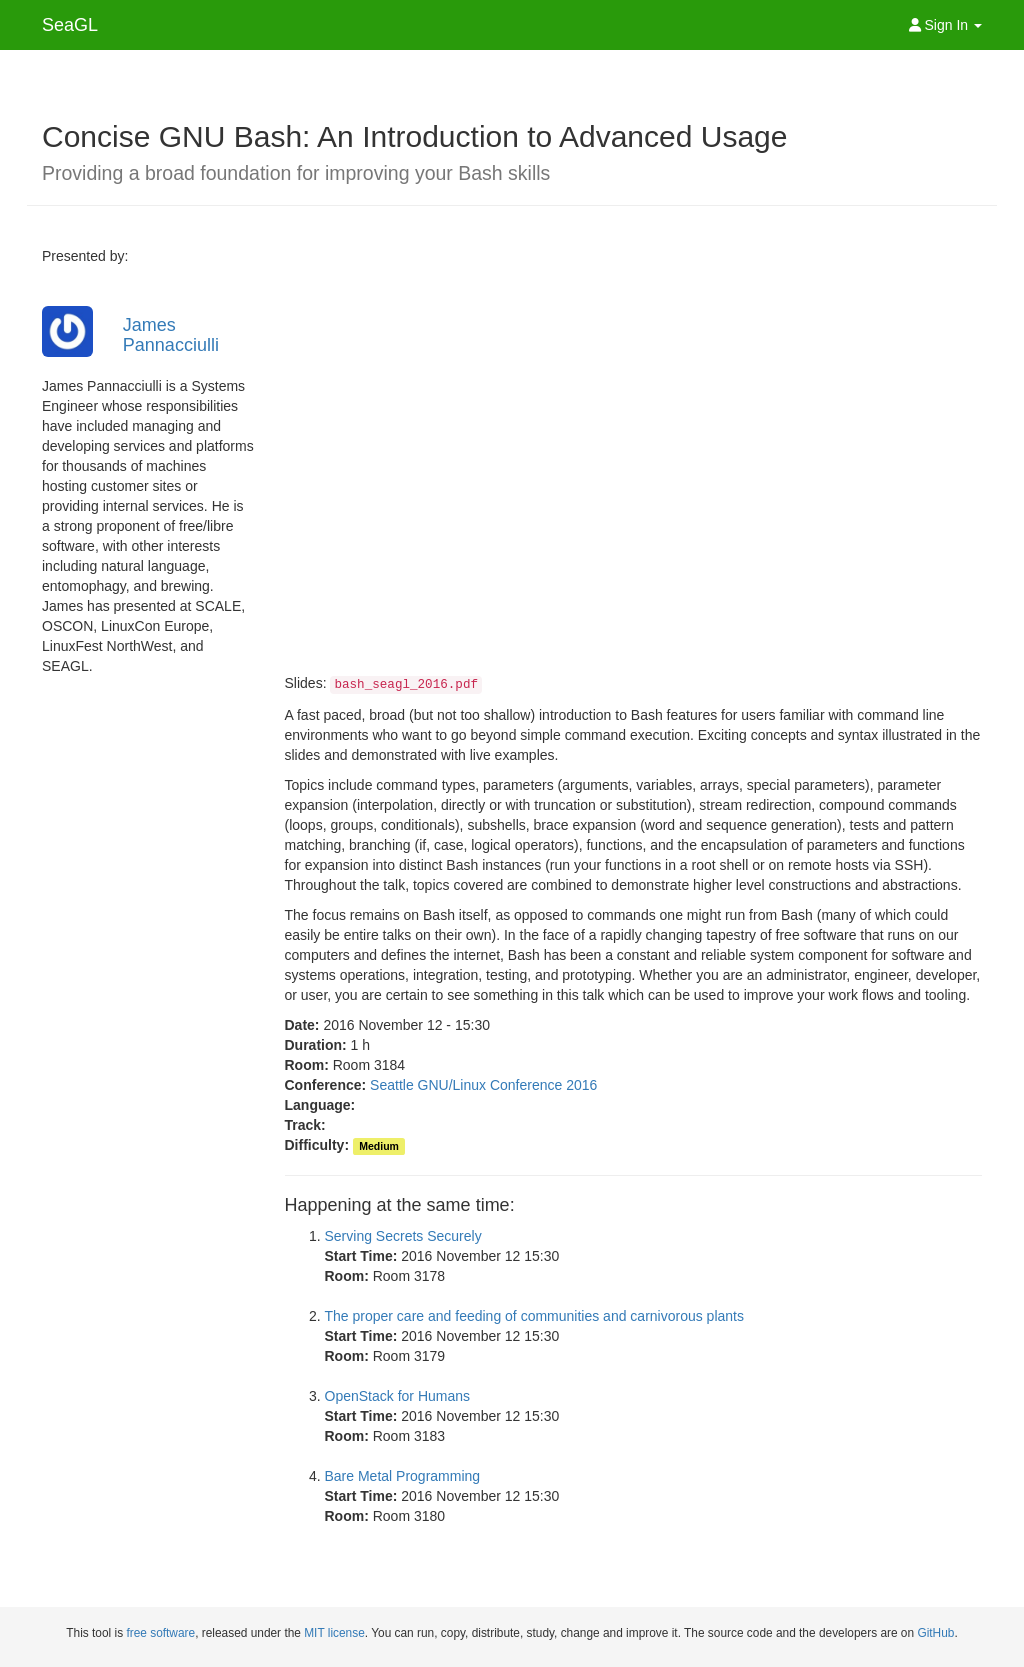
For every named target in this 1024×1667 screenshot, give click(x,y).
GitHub (935, 1633)
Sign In (945, 25)
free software (160, 1633)
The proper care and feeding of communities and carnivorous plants (534, 1316)
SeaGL (70, 25)
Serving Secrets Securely (403, 1236)
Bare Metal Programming (403, 1476)
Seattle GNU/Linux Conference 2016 (483, 1085)
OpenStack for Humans (398, 1396)
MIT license (334, 1633)
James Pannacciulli (171, 335)
